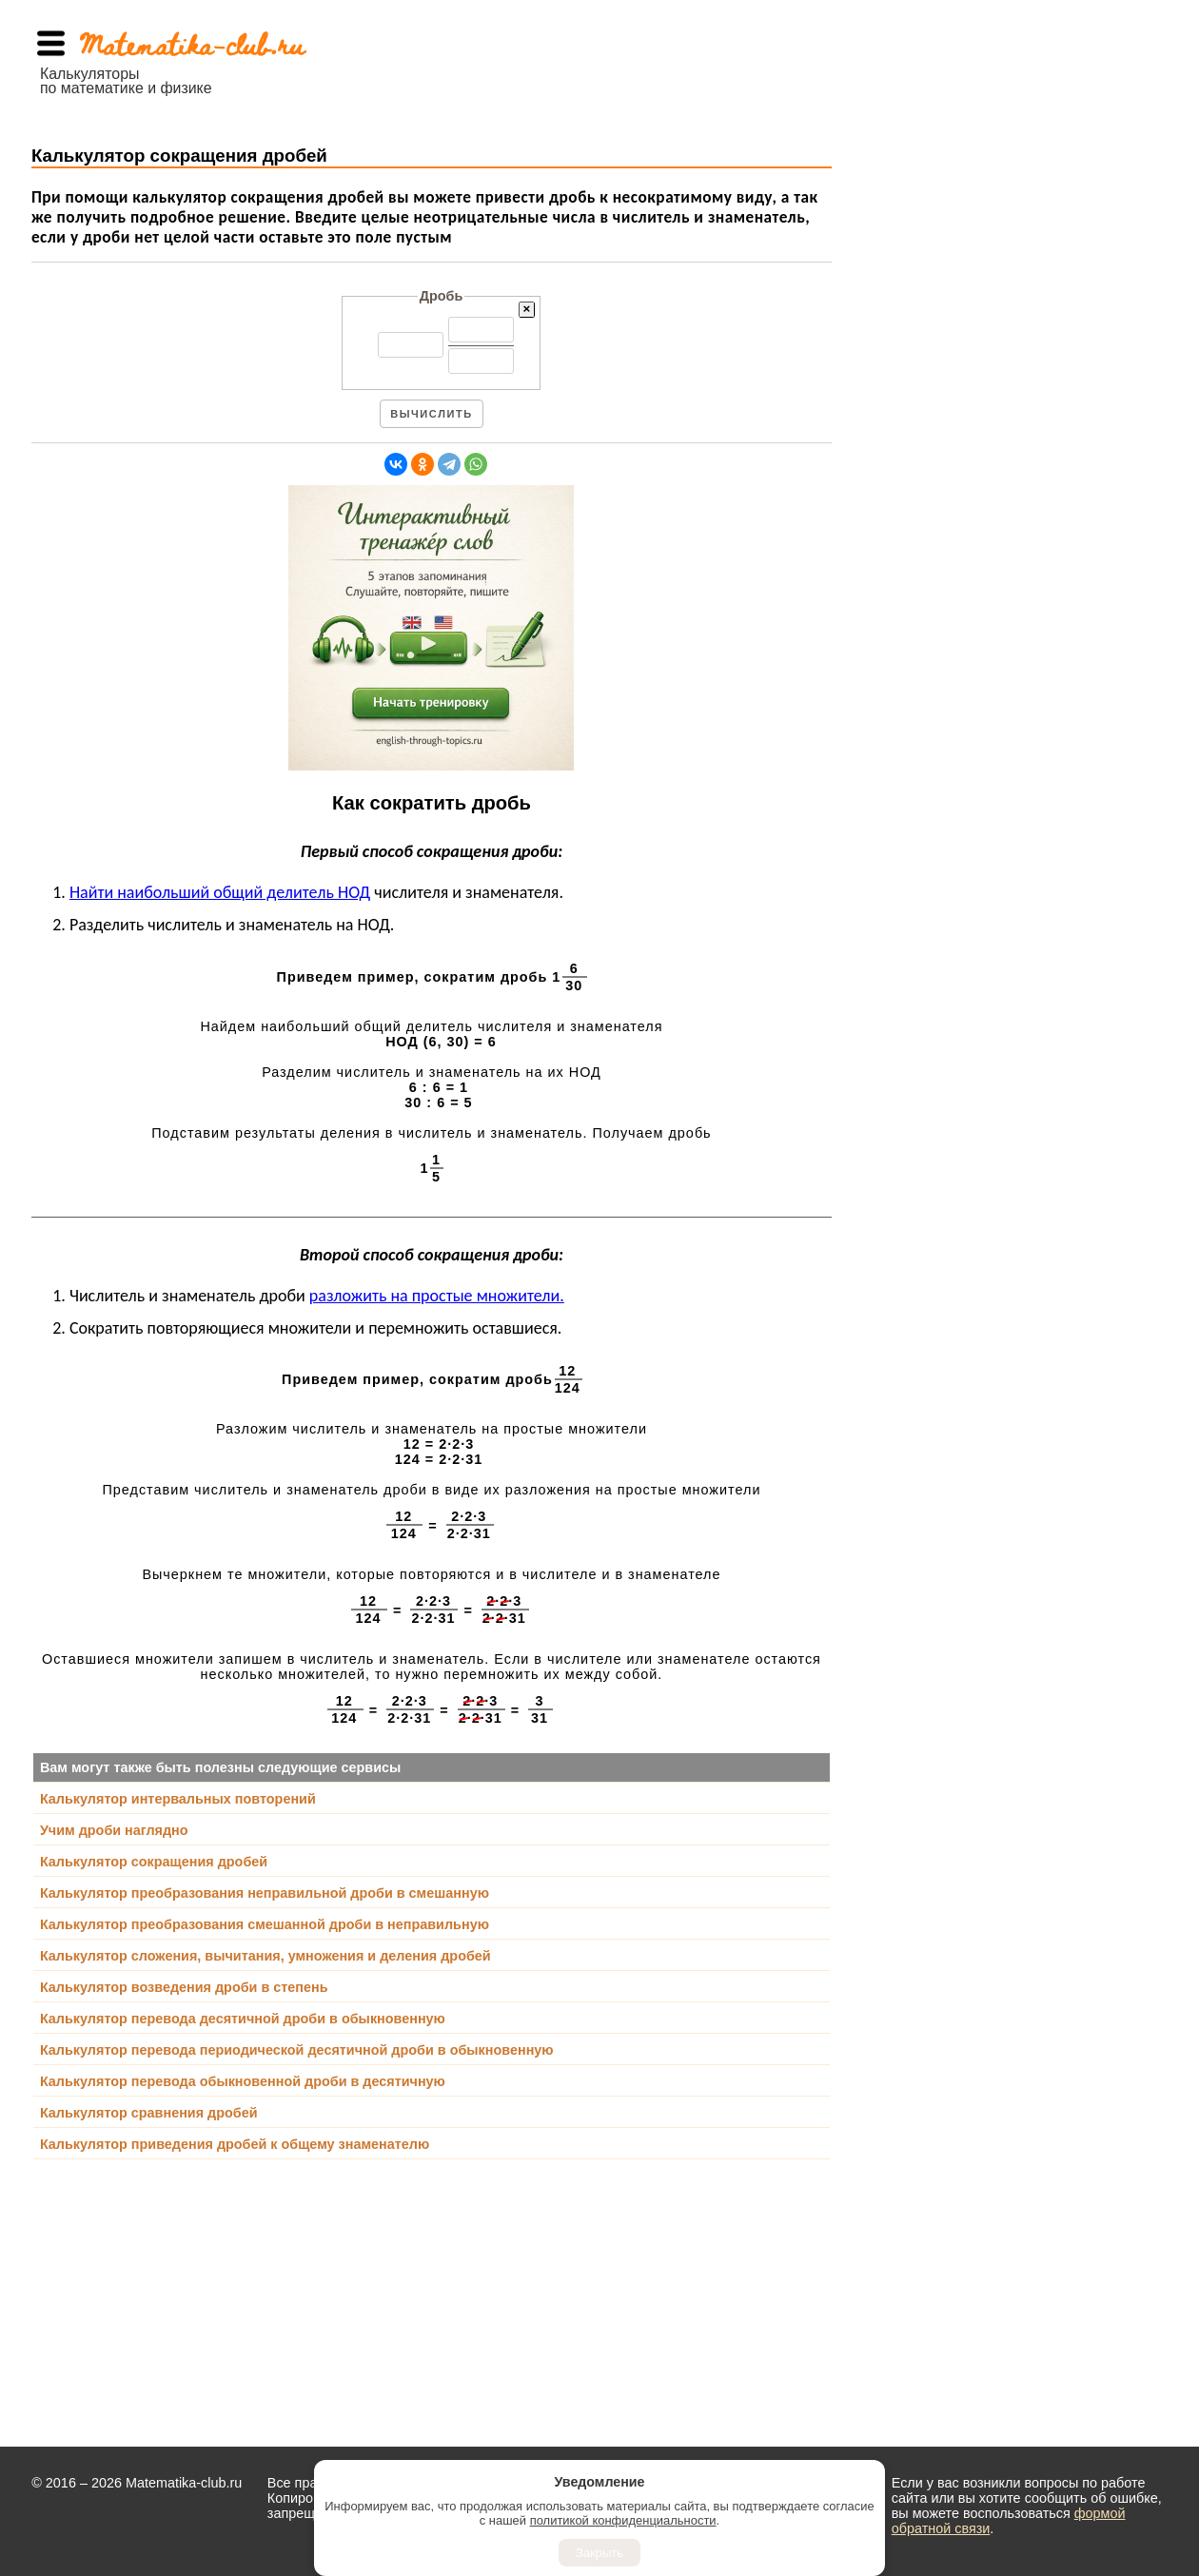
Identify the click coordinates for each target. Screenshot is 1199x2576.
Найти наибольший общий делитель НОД (219, 892)
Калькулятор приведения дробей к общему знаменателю (234, 2144)
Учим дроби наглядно (114, 1830)
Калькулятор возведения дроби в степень (184, 1987)
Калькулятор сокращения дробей (153, 1861)
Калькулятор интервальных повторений (178, 1798)
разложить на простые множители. (436, 1295)
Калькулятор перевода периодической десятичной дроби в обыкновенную (297, 2050)
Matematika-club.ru (192, 43)
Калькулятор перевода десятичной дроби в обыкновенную (242, 2018)
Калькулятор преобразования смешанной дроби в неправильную (264, 1924)
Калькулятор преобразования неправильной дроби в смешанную (264, 1893)
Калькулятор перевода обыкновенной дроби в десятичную (242, 2081)
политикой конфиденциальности (623, 2520)
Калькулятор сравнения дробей (149, 2112)
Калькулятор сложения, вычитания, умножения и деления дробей (265, 1955)
